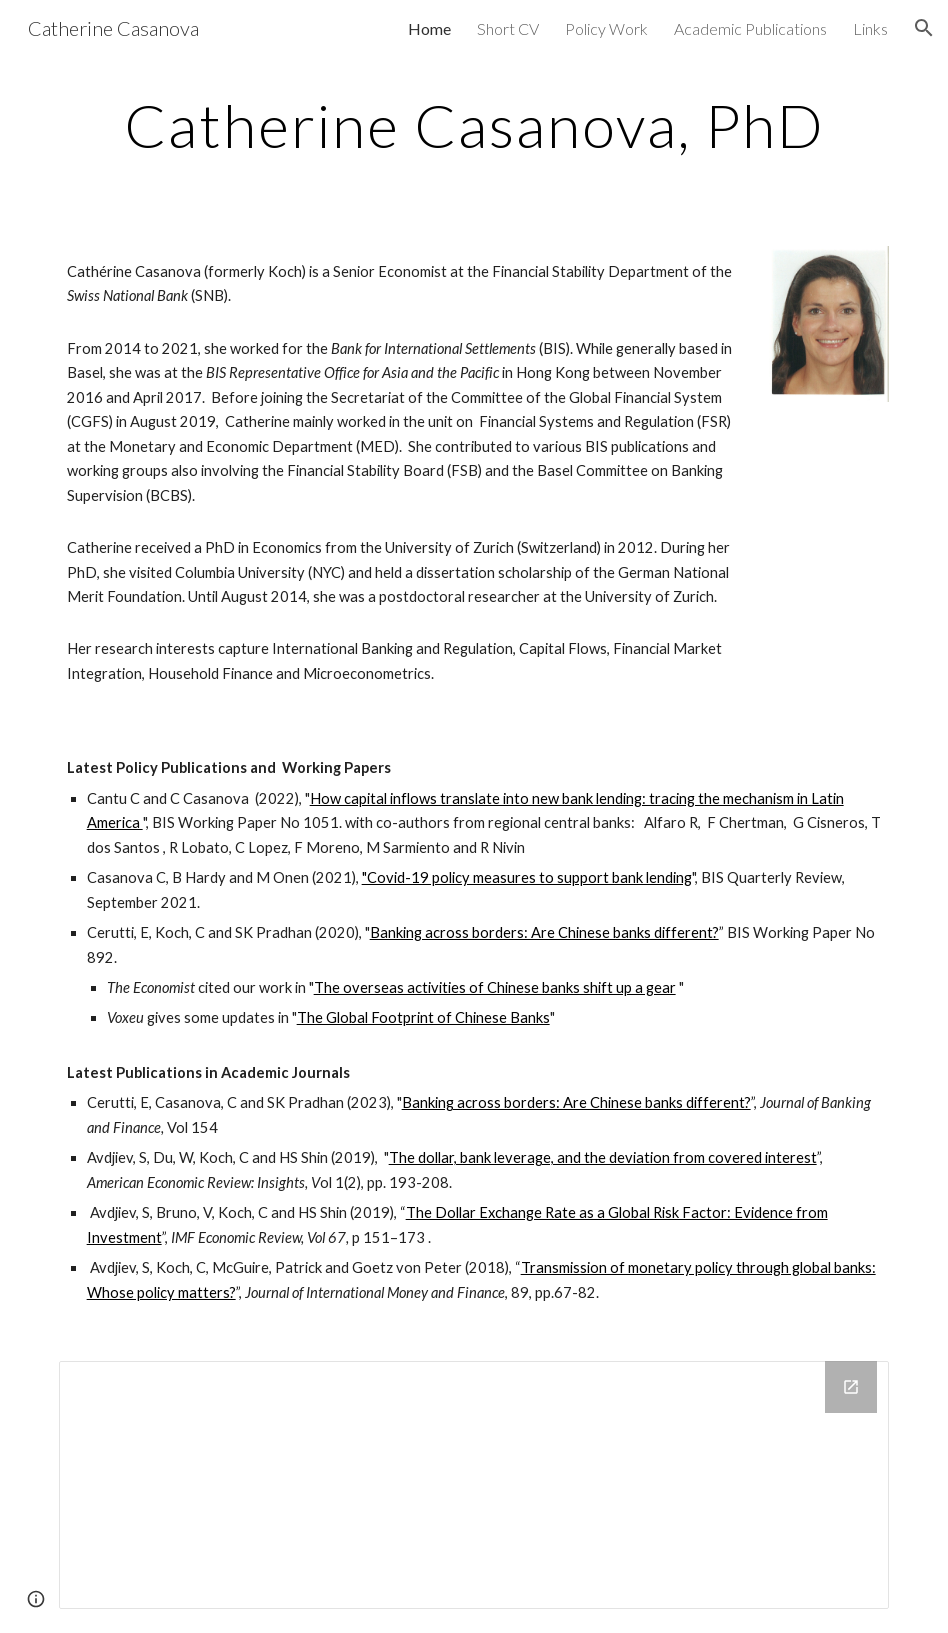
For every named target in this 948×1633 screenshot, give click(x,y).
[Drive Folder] (474, 1485)
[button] (924, 28)
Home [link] (429, 28)
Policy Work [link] (606, 28)
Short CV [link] (508, 28)
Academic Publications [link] (750, 28)
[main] (474, 125)
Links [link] (870, 28)
